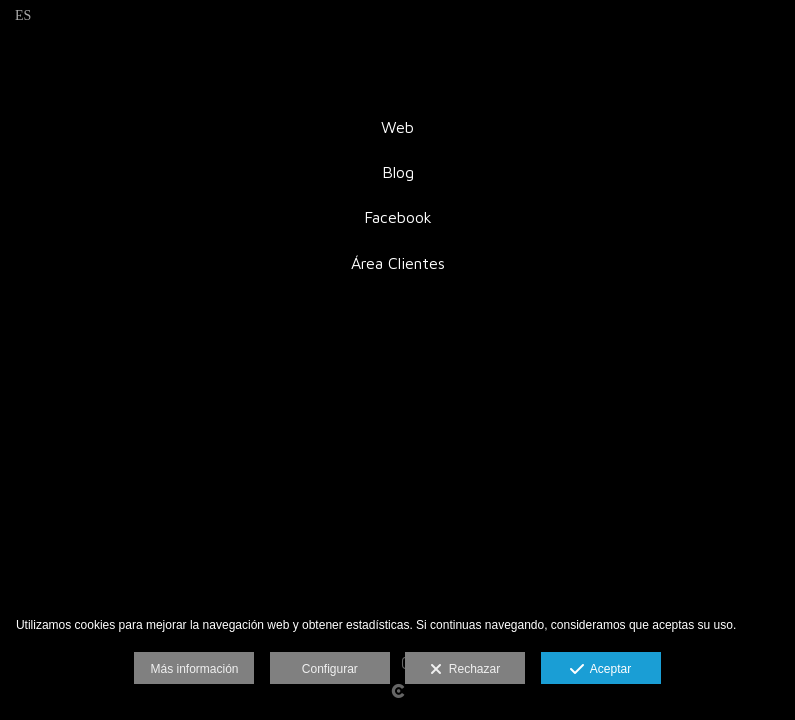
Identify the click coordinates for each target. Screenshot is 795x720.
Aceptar (600, 670)
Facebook (398, 217)
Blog (398, 172)
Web (397, 127)
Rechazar (465, 670)
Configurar (330, 669)
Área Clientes (398, 263)
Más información (194, 669)
